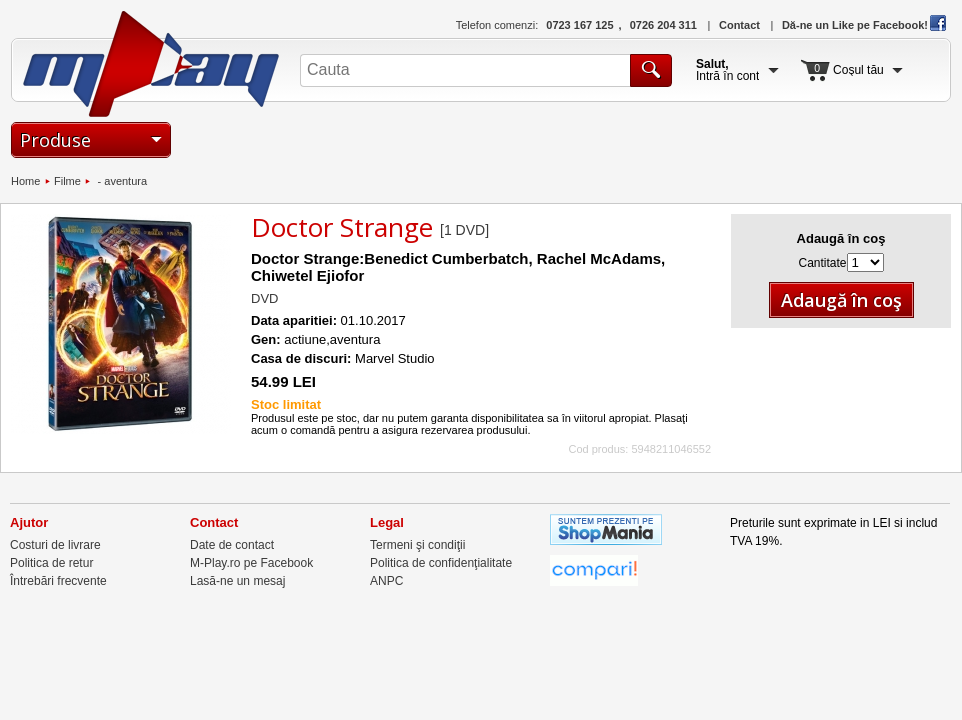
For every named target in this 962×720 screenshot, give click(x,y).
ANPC (386, 581)
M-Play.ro (151, 64)
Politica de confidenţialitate (441, 563)
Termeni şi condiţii (417, 545)
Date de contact (232, 545)
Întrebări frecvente (58, 581)
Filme (67, 181)
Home (25, 181)
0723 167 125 (579, 25)
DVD (264, 298)
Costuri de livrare (55, 545)
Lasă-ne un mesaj (237, 581)
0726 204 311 (663, 25)
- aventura (120, 181)
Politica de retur (51, 563)
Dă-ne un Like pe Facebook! (864, 25)
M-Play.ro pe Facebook (251, 563)
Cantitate (822, 263)
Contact (739, 25)
